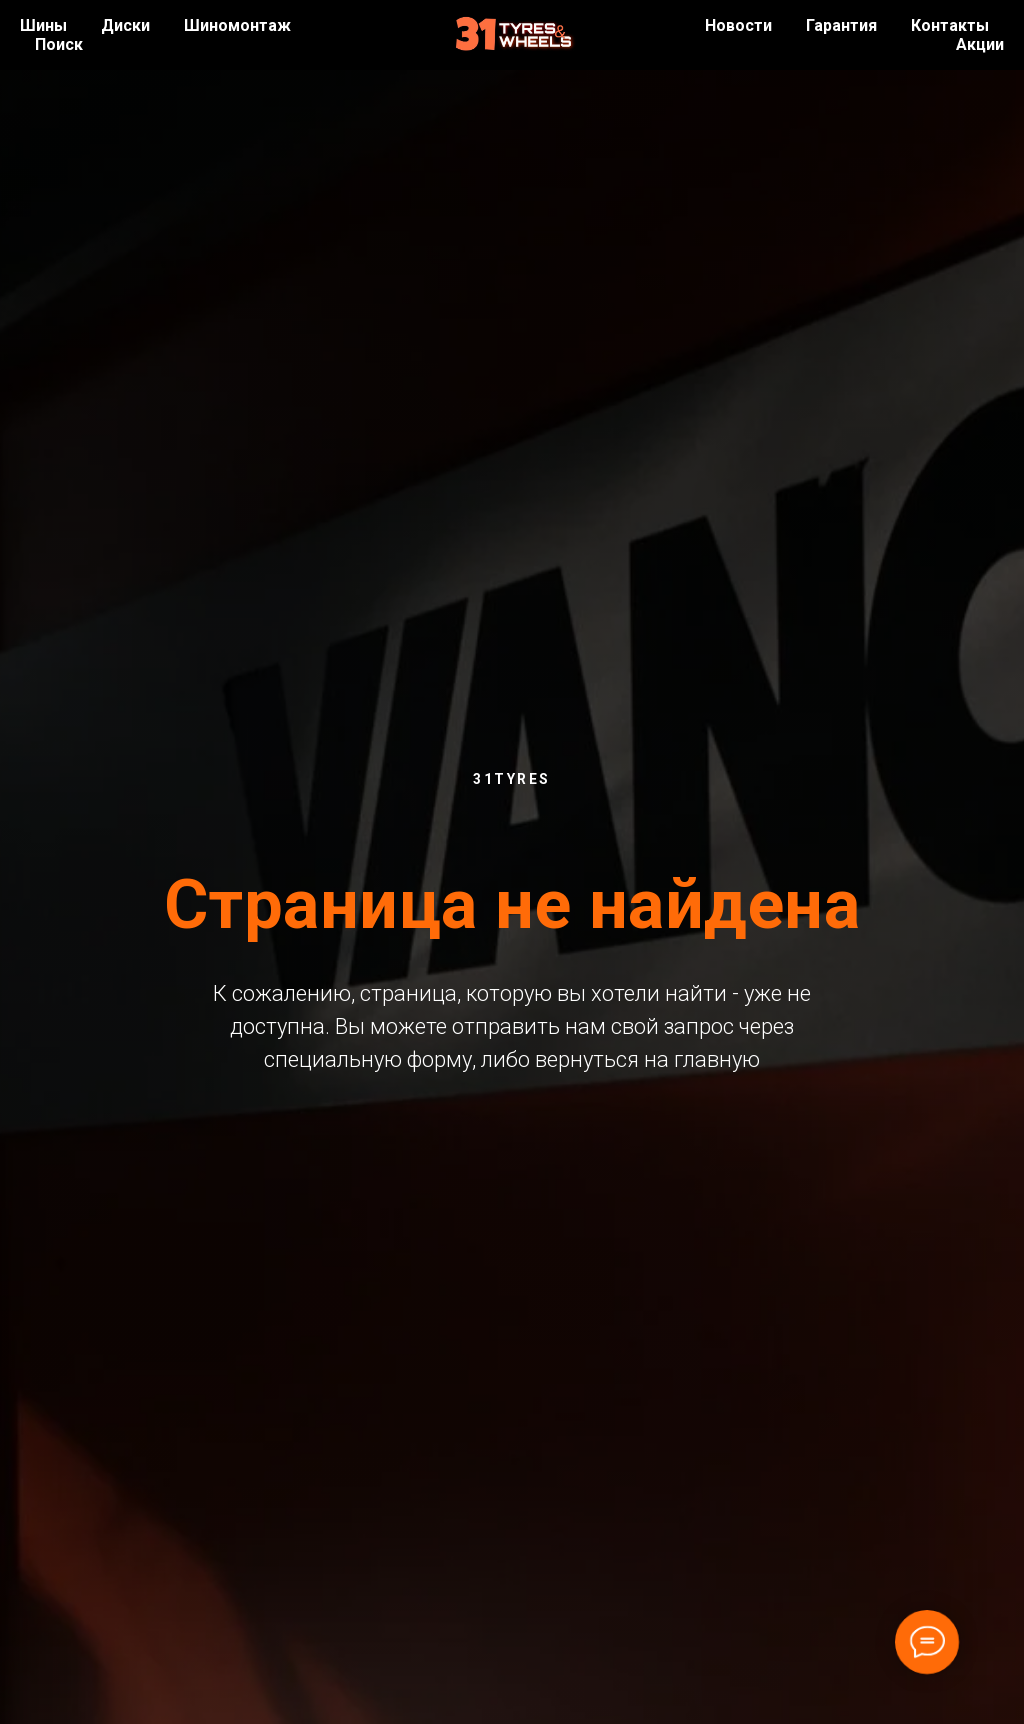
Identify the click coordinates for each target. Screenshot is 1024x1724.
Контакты (950, 25)
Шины (43, 25)
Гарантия (841, 25)
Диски (125, 25)
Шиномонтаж (237, 25)
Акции (980, 44)
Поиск (59, 44)
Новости (738, 25)
